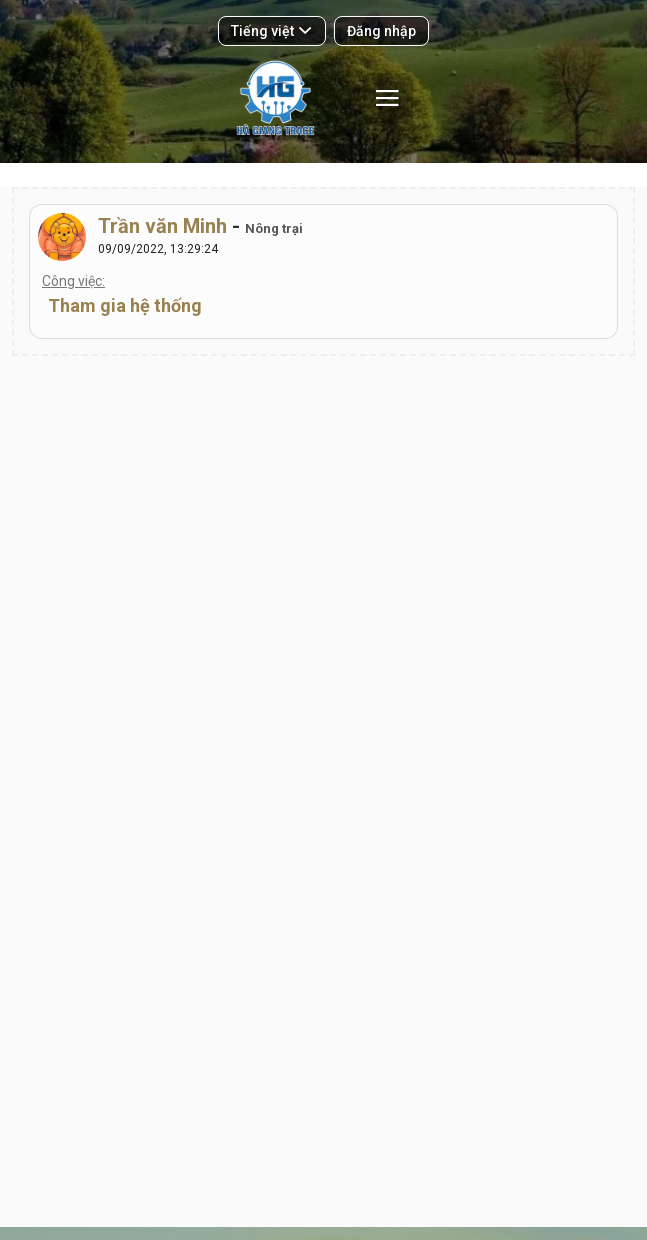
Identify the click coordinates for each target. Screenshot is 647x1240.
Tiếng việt (271, 31)
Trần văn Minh (162, 226)
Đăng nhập (381, 31)
